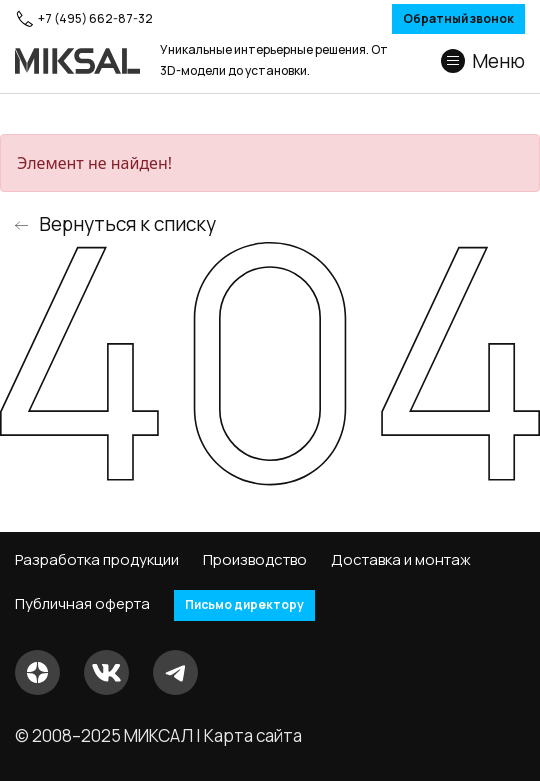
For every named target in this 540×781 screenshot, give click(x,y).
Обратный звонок (458, 18)
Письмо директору (244, 604)
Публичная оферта (82, 604)
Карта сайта (253, 735)
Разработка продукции (97, 560)
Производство (255, 560)
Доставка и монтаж (401, 560)
